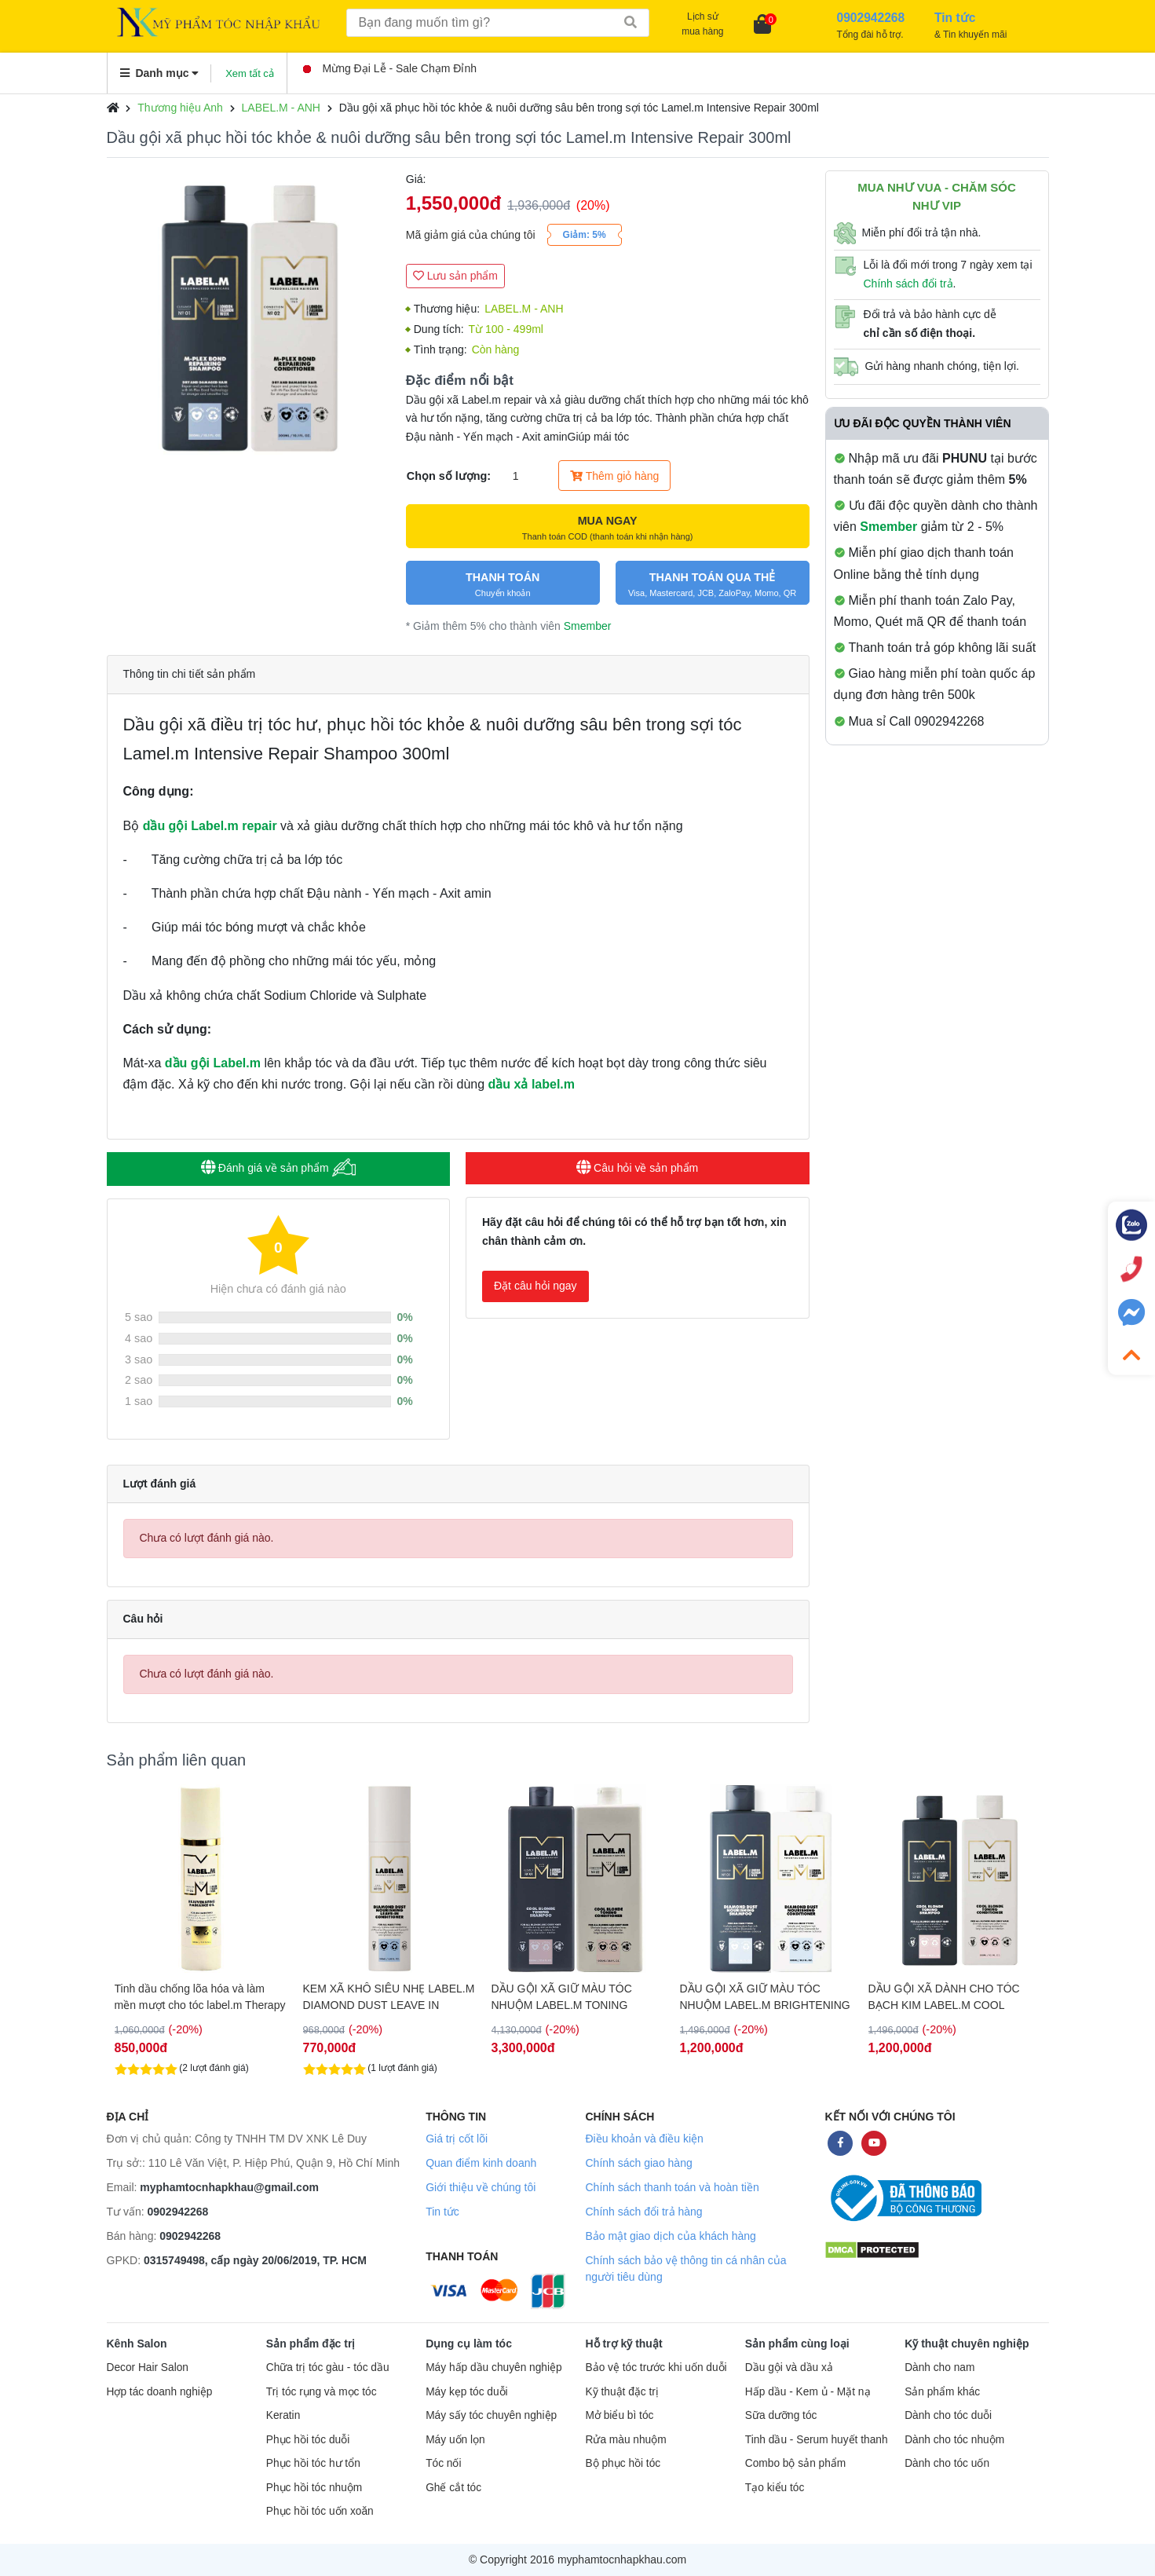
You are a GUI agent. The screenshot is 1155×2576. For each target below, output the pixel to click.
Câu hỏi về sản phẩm (637, 1168)
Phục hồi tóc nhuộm (314, 2488)
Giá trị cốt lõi (457, 2138)
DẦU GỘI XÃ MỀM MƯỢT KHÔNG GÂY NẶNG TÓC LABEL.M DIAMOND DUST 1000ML (200, 1997)
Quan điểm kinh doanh (481, 2163)
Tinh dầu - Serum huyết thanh (816, 2440)
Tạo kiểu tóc (774, 2488)
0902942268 (178, 2211)
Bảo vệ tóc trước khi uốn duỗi (655, 2367)
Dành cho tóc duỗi (948, 2415)
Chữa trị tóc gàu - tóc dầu (327, 2367)
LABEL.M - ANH (281, 107)
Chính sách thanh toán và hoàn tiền (671, 2187)
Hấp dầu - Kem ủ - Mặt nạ (808, 2392)
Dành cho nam (939, 2367)
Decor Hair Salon (147, 2367)
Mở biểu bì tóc (619, 2415)
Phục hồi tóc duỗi (307, 2440)
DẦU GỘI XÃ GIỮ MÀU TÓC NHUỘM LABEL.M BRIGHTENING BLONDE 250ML (953, 1997)
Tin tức (442, 2211)
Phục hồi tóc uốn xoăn (320, 2511)
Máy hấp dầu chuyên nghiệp (494, 2367)
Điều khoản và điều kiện (644, 2138)
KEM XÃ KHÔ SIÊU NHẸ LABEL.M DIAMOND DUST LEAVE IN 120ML (577, 1997)
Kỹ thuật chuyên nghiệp (967, 2343)
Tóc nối (443, 2463)
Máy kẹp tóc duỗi (466, 2392)
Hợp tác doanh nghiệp (160, 2392)
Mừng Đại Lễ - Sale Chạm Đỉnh (390, 68)
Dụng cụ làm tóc (469, 2343)
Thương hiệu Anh (180, 107)
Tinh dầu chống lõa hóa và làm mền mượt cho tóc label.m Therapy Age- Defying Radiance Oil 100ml (388, 1997)
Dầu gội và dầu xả (789, 2367)
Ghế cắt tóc (453, 2488)
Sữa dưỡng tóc (781, 2415)
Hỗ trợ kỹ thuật (623, 2343)
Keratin (283, 2415)
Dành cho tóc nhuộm (954, 2440)
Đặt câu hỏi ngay (535, 1285)
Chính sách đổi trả (908, 283)
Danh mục (159, 73)
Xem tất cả (249, 73)
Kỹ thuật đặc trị (621, 2392)
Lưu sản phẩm (455, 275)
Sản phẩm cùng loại (797, 2343)
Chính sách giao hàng (638, 2163)
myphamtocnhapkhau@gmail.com (229, 2187)
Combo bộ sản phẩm (795, 2463)
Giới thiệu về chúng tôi (480, 2187)
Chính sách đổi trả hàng (643, 2211)
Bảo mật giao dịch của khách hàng (670, 2236)
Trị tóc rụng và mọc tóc (321, 2392)
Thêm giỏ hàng (614, 476)
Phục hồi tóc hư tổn (313, 2463)
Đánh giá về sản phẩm (278, 1167)
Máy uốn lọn (455, 2440)
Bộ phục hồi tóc (622, 2463)
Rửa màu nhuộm (625, 2440)
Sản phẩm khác (942, 2392)
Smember (588, 626)
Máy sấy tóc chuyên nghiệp (491, 2415)
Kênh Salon (137, 2343)
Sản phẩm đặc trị (311, 2343)
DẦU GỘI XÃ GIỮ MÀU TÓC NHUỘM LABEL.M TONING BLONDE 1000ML (750, 1997)
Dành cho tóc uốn (947, 2463)
